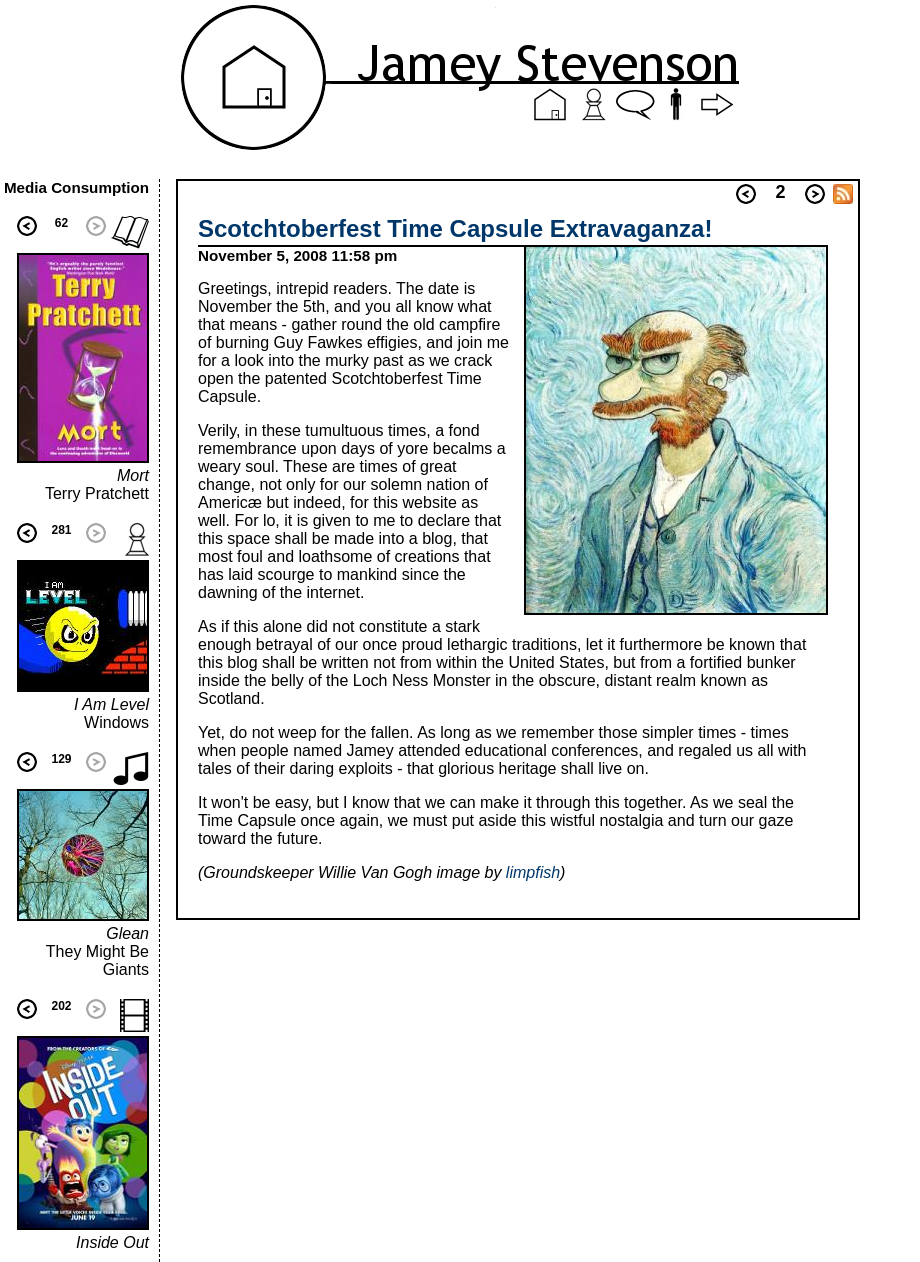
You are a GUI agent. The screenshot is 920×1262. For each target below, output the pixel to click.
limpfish (533, 872)
